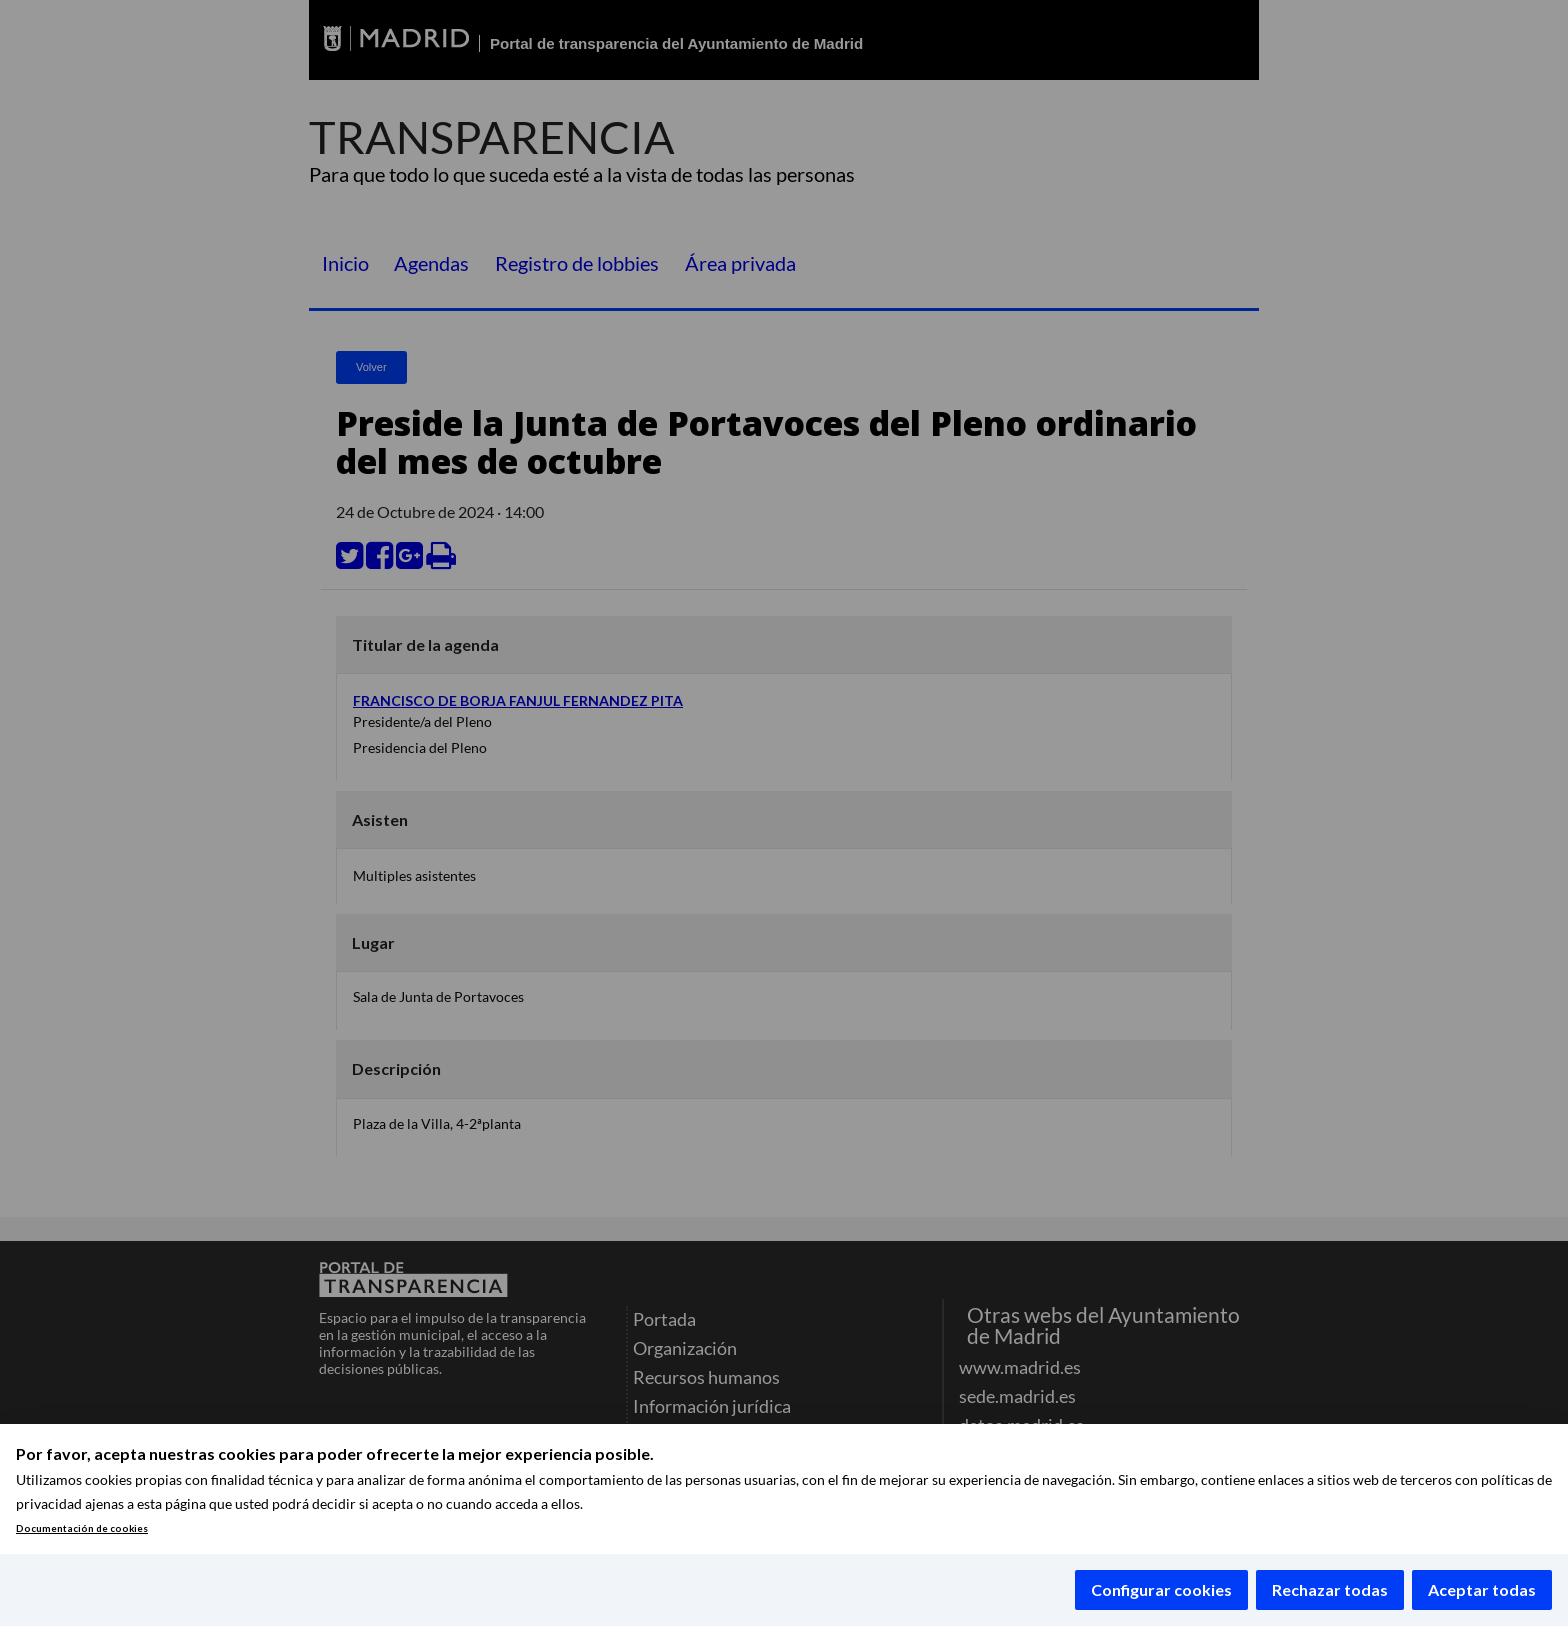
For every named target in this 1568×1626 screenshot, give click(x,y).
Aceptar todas (1482, 1589)
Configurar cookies (1161, 1589)
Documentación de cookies (82, 1528)
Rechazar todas (1330, 1589)
